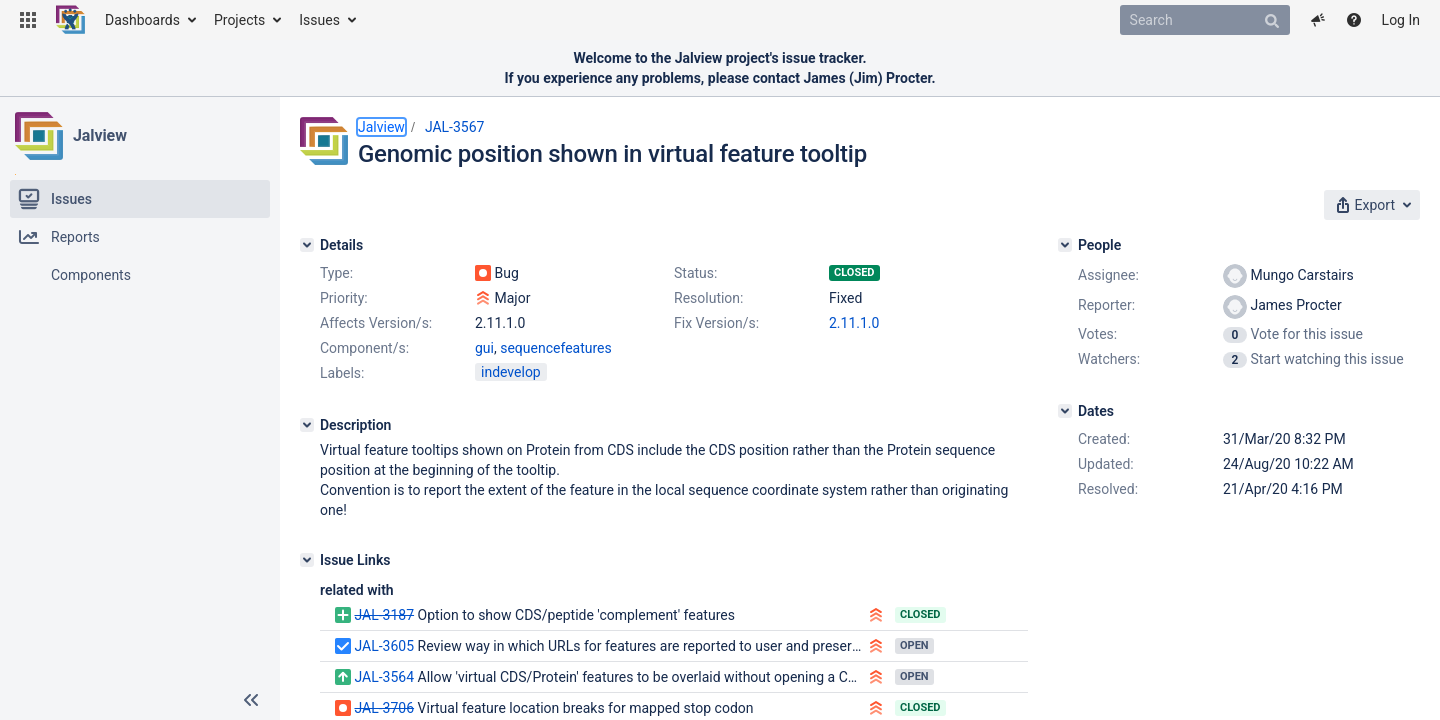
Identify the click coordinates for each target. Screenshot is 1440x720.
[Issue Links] (307, 560)
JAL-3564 (384, 677)
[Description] (307, 425)
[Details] (307, 245)
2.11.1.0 (854, 323)
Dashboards (142, 20)
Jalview (100, 135)
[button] (28, 20)
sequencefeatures (556, 348)
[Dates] (1065, 411)
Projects (239, 20)
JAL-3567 (455, 127)
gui (484, 348)
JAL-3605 (384, 646)
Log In (1401, 20)
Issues (319, 20)
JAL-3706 (384, 708)
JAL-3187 (384, 615)
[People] (1065, 245)
